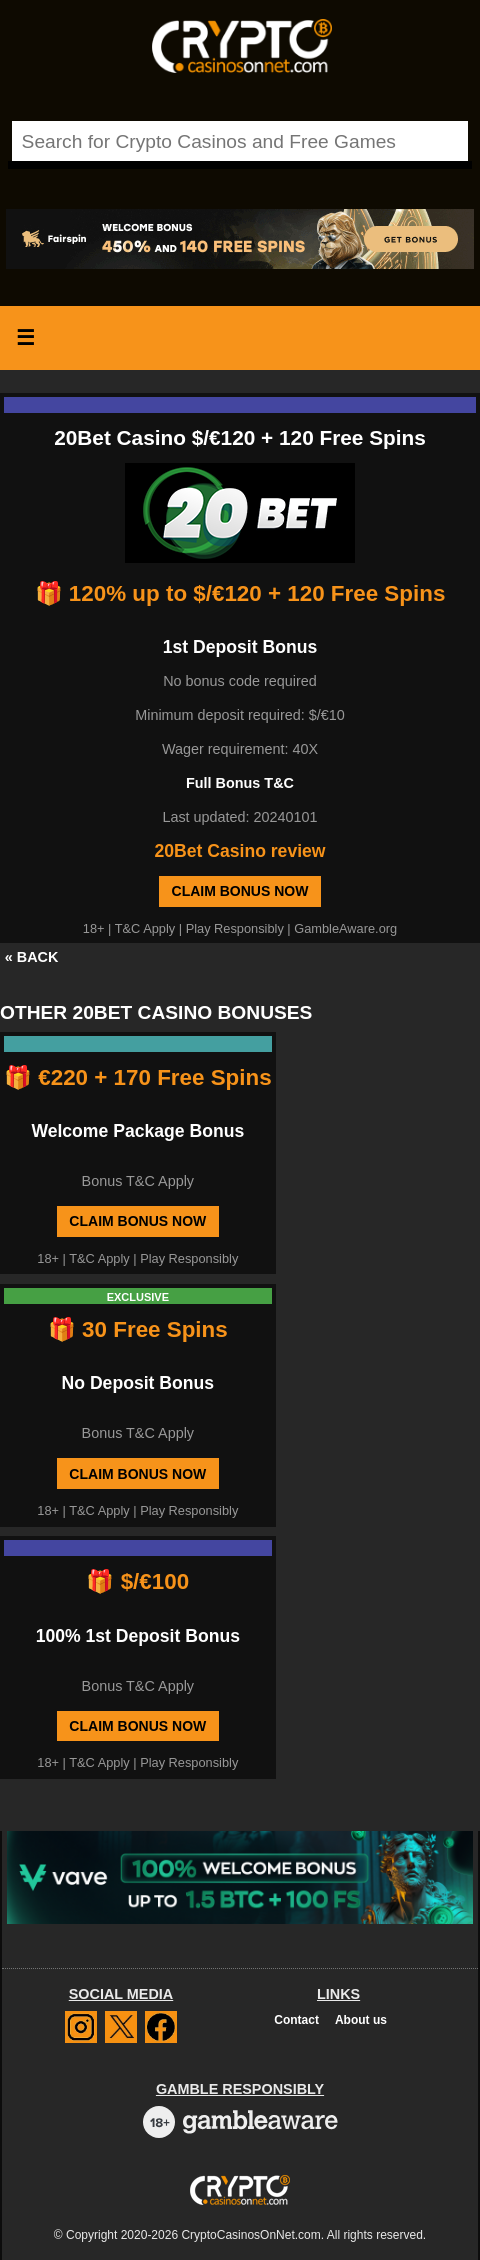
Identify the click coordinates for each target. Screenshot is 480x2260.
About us (361, 2020)
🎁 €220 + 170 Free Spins (138, 1077)
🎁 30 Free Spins (138, 1329)
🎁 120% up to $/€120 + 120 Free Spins (240, 593)
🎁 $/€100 (137, 1581)
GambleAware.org (345, 928)
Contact (296, 2020)
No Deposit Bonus (138, 1383)
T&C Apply (145, 928)
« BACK (32, 957)
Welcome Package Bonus (137, 1131)
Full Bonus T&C (240, 783)
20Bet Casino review (239, 851)
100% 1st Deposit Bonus (138, 1636)
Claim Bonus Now (240, 891)
